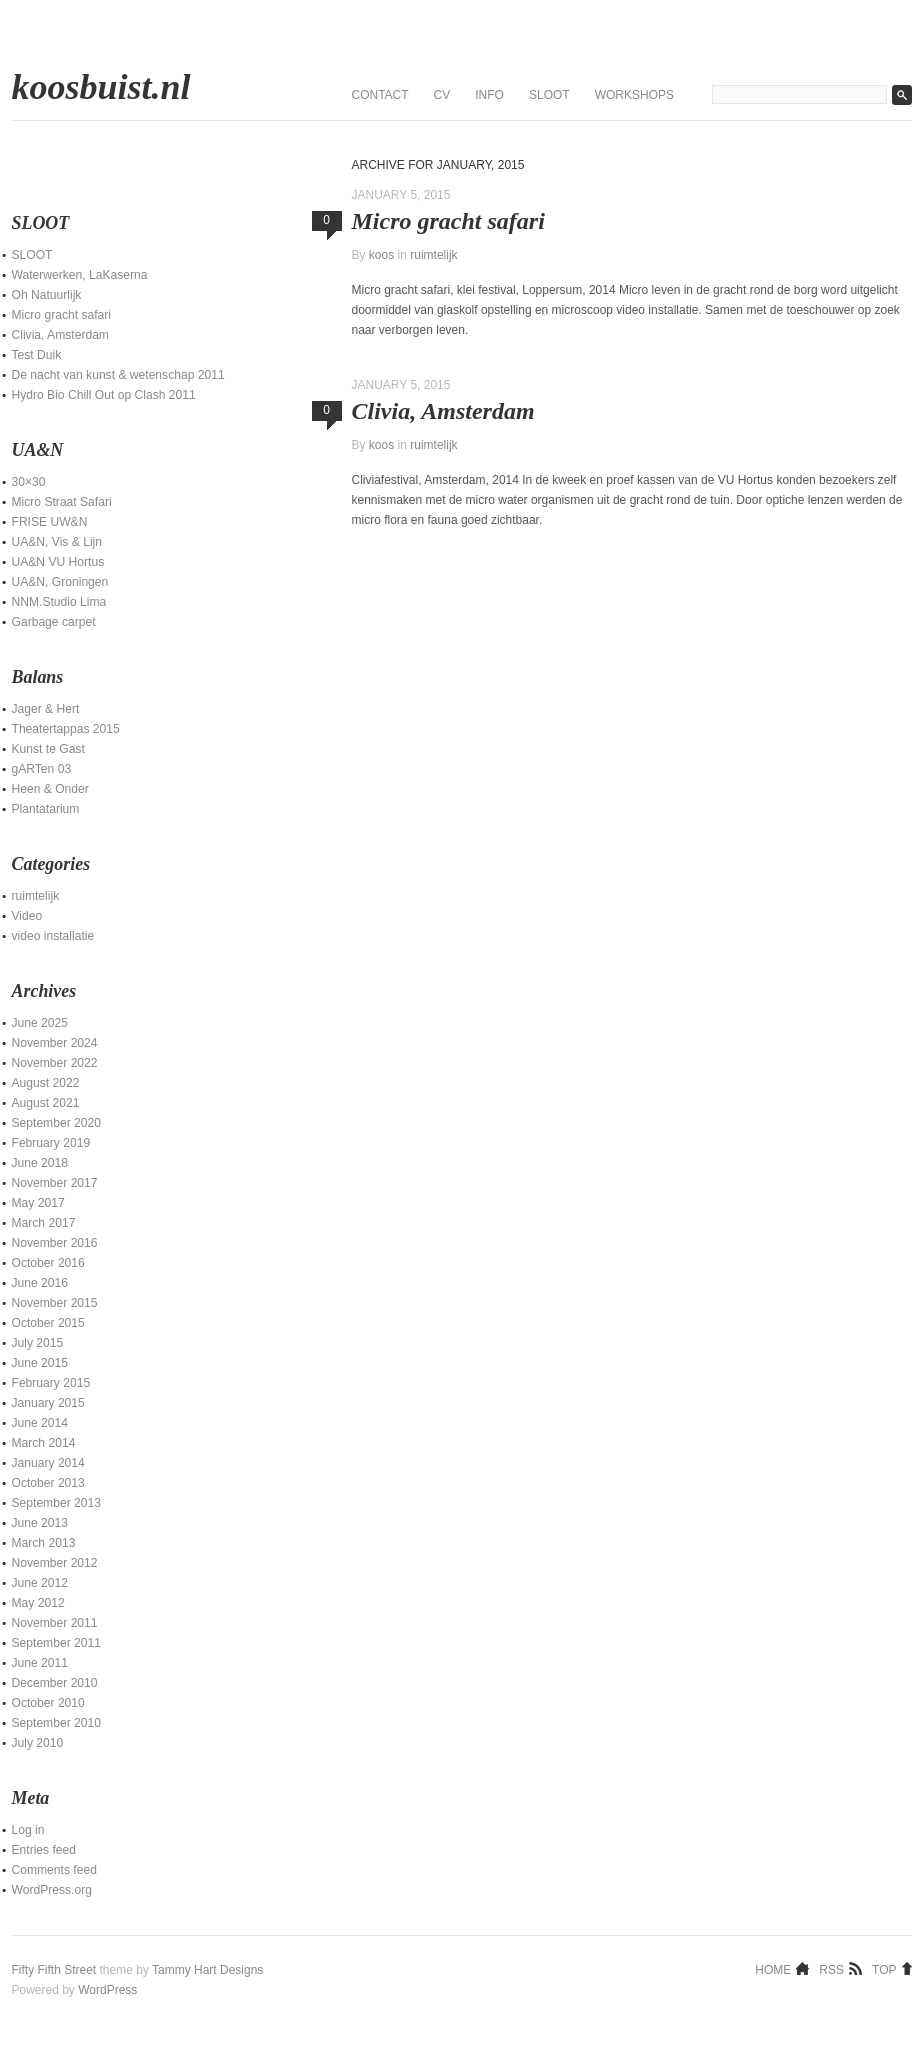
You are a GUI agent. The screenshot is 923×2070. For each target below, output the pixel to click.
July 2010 (38, 1743)
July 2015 (38, 1343)
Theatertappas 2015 (66, 729)
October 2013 (48, 1483)
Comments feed (54, 1870)
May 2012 (38, 1603)
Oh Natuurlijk (47, 295)
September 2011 (56, 1643)
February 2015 (51, 1383)
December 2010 (55, 1683)
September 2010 (56, 1723)
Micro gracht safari (448, 221)
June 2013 (40, 1523)
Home (773, 1969)
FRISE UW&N (50, 522)
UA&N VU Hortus (58, 562)
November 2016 (55, 1243)
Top (884, 1969)
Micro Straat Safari (62, 502)
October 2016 (48, 1263)
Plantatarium (46, 809)
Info (489, 95)
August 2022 (46, 1083)
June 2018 (40, 1163)
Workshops (634, 95)
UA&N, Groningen (60, 582)
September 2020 (56, 1123)
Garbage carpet (54, 622)
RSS (831, 1969)
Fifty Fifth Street (54, 1970)
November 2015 (55, 1303)
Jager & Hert (46, 709)
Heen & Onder (50, 789)
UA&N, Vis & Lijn (57, 542)
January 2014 (48, 1463)
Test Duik (37, 355)
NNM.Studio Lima (59, 602)
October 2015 (48, 1323)
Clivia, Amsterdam (443, 411)
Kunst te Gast (48, 749)
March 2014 (44, 1443)
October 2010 (48, 1703)
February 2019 (51, 1143)
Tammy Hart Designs (207, 1970)
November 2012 (55, 1563)
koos (381, 255)
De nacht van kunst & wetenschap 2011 (118, 375)
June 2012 (40, 1583)
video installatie (53, 936)
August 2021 (46, 1103)
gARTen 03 (42, 769)
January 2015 (48, 1403)
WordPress (107, 1990)
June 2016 (40, 1283)
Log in (28, 1830)
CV (442, 95)
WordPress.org (52, 1890)
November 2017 (55, 1183)
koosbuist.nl (101, 87)
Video (27, 916)
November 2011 (55, 1623)
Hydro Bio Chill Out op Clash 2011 (104, 395)
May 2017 (38, 1203)
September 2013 (56, 1503)
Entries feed (44, 1850)
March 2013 (44, 1543)
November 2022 (55, 1063)
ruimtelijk (433, 255)
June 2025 (40, 1023)
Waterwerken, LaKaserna (80, 275)
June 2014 (40, 1423)
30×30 (29, 482)
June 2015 (40, 1363)
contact (380, 95)
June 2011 (40, 1663)
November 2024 (55, 1043)
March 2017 (44, 1223)
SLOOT (549, 95)
